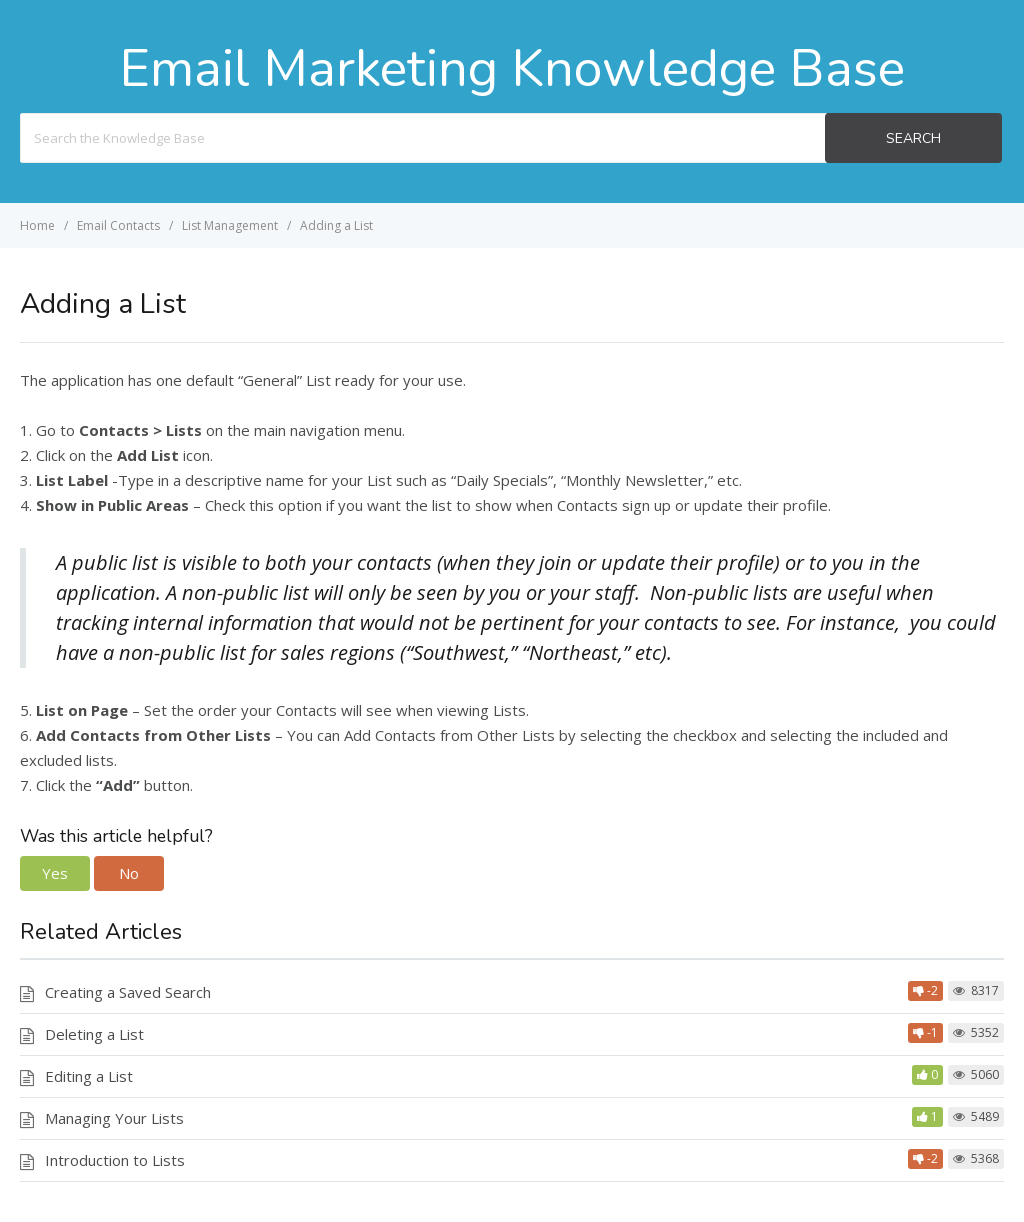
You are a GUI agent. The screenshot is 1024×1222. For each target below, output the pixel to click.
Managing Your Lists (114, 1118)
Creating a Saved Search (128, 992)
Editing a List (89, 1076)
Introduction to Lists (115, 1160)
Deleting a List (94, 1034)
